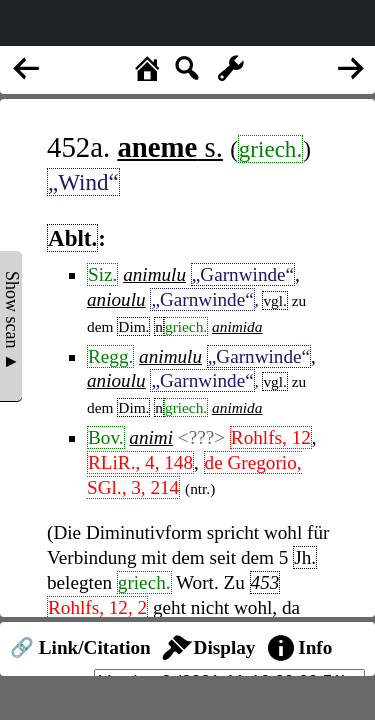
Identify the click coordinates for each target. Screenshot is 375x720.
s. (170, 147)
